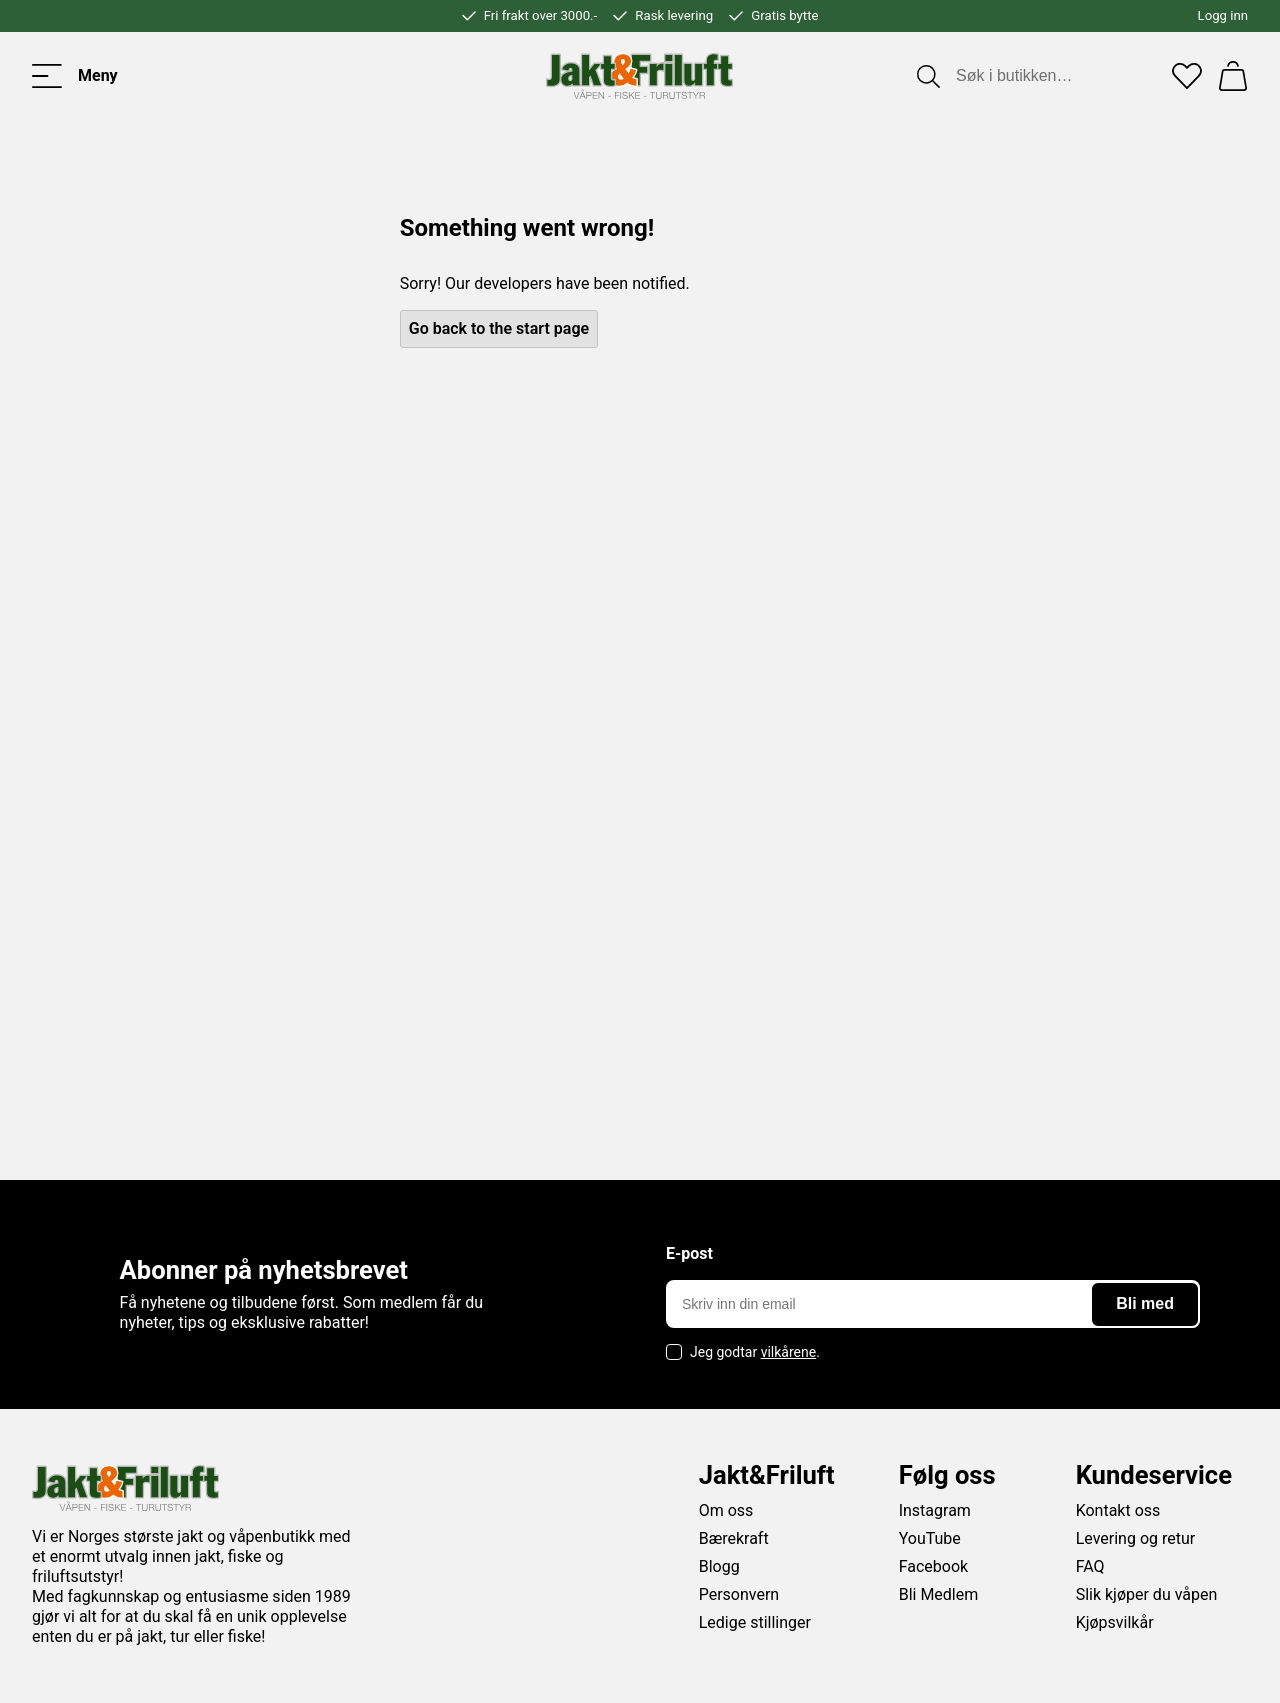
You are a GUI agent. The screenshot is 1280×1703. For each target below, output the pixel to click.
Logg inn (1223, 15)
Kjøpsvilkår (1115, 1622)
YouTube (930, 1538)
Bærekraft (734, 1538)
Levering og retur (1136, 1538)
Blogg (719, 1566)
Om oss (726, 1510)
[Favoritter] (1187, 76)
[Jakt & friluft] (639, 76)
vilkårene (789, 1352)
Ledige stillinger (755, 1622)
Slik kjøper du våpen (1147, 1594)
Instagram (935, 1510)
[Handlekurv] (1233, 76)
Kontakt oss (1118, 1510)
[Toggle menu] (75, 76)
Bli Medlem (939, 1594)
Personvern (739, 1594)
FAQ (1090, 1566)
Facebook (933, 1566)
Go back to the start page (499, 328)
